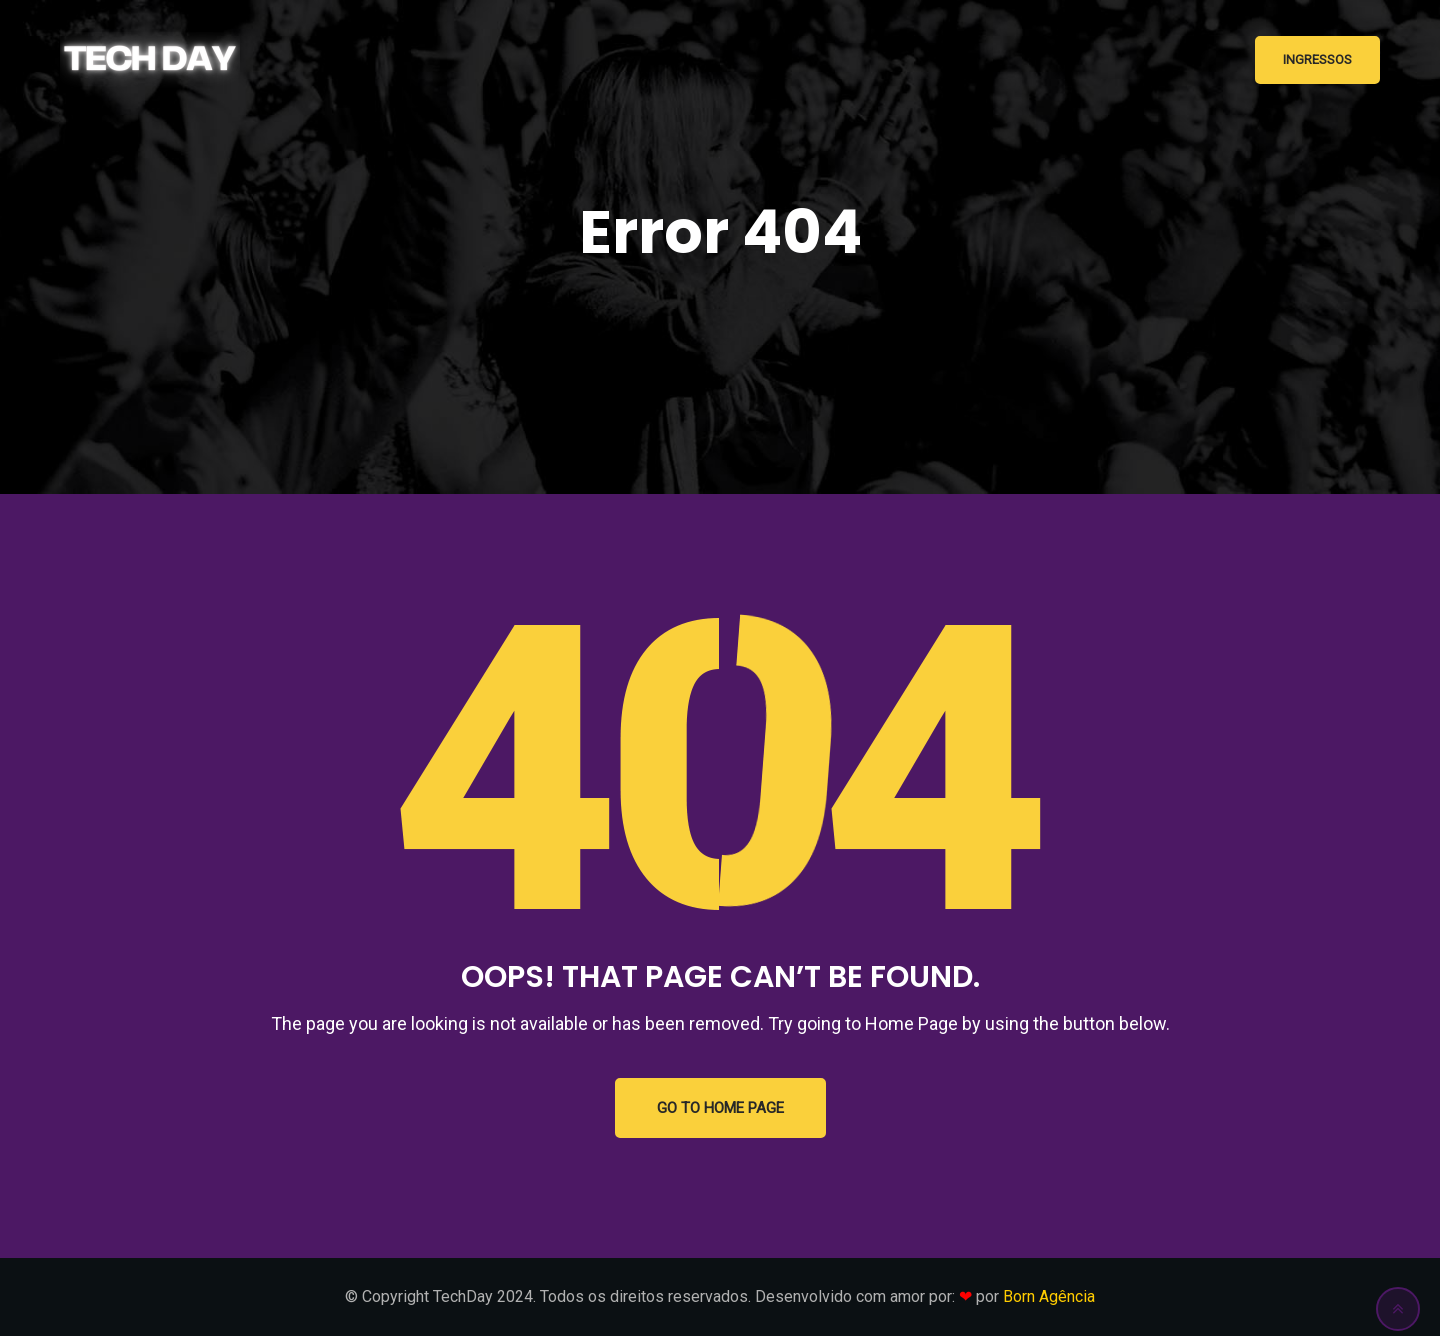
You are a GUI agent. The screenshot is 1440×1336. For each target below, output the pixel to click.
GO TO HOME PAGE (720, 1108)
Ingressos (1317, 59)
